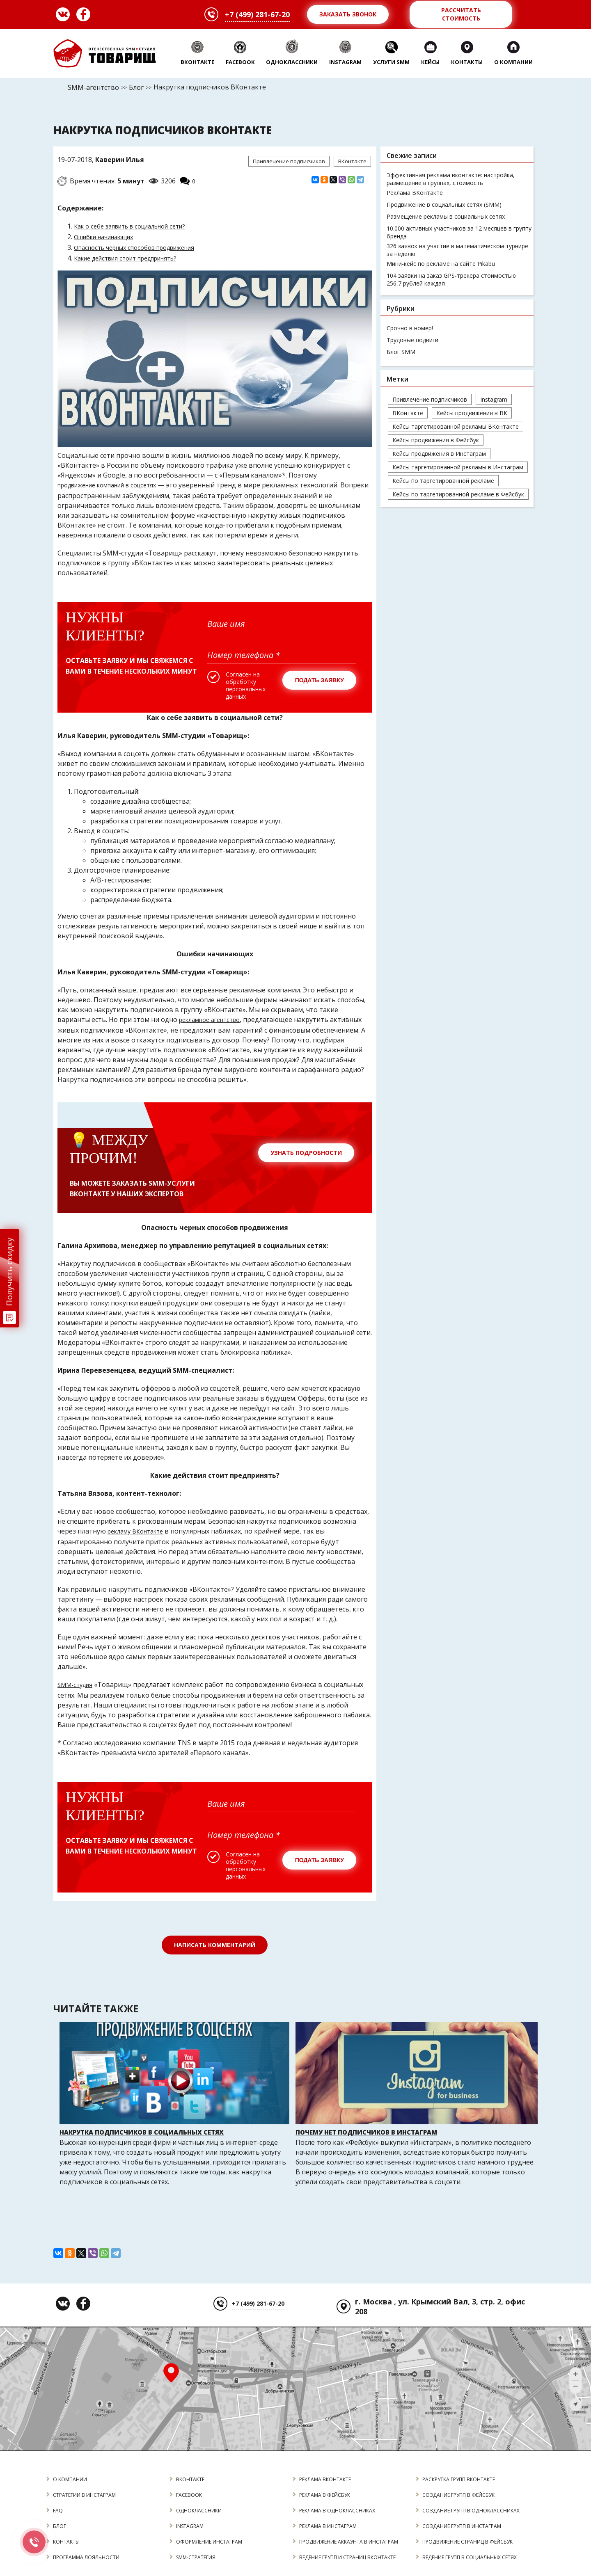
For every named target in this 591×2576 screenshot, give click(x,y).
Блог (136, 87)
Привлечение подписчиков (289, 161)
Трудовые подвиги (412, 340)
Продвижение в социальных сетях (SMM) (444, 204)
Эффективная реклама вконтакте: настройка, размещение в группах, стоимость (451, 179)
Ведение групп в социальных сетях (470, 2557)
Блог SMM (401, 352)
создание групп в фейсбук (459, 2494)
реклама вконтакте (325, 2479)
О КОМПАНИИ (70, 2479)
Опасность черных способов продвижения (134, 247)
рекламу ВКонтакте (135, 1531)
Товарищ (104, 53)
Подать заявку (319, 680)
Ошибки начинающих (103, 237)
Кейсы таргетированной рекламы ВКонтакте (455, 426)
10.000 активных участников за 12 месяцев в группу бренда (459, 232)
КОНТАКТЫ (66, 2541)
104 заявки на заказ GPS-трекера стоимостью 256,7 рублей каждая (451, 279)
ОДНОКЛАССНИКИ (199, 2510)
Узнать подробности (306, 1153)
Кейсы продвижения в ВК (471, 413)
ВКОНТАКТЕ (190, 2479)
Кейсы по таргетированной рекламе (443, 481)
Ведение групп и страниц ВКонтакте (348, 2557)
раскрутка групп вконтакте (459, 2479)
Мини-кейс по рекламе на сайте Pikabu (441, 263)
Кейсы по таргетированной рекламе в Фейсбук (458, 494)
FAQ (58, 2510)
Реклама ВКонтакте (415, 193)
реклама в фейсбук (325, 2494)
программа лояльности (86, 2557)
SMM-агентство (93, 87)
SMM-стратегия (195, 2557)
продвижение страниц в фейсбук (468, 2541)
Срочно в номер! (410, 328)
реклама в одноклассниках (337, 2510)
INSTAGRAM (190, 2526)
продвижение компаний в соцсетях (106, 485)
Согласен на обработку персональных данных (246, 685)
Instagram (493, 399)
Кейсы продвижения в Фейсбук (435, 440)
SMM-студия (74, 1685)
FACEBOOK (189, 2494)
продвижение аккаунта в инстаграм (349, 2541)
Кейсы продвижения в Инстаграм (439, 453)
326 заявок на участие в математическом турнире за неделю (457, 250)
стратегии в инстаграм (84, 2494)
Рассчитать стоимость (461, 14)
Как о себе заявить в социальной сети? (129, 226)
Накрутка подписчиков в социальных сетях (142, 2132)
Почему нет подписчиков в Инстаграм (366, 2132)
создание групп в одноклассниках (471, 2510)
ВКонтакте (352, 161)
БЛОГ (59, 2526)
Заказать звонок (347, 14)
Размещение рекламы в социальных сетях (446, 216)
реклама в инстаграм (328, 2526)
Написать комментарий (214, 1945)
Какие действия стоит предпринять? (125, 258)
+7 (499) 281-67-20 (257, 14)
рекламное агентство (209, 1020)
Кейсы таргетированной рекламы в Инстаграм (457, 467)
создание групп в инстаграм (462, 2526)
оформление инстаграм (209, 2541)
